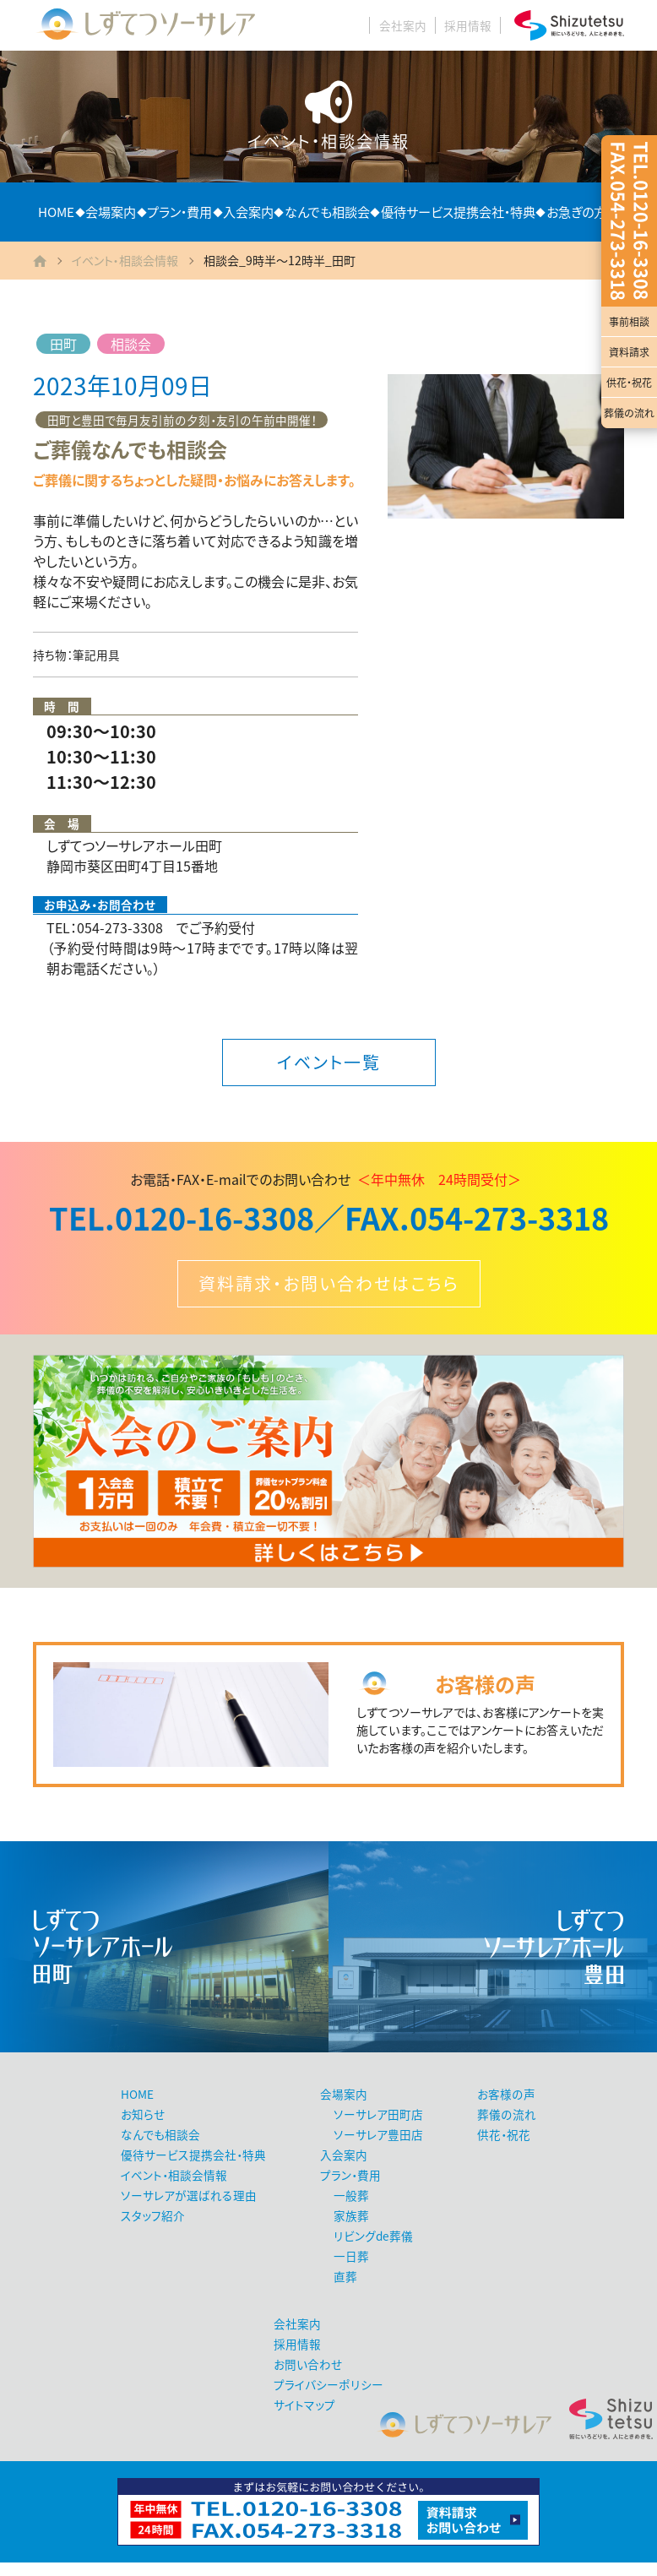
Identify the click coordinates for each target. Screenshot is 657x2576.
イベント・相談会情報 (125, 260)
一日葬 (351, 2255)
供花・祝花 (629, 382)
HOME (56, 211)
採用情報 (467, 25)
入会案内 (248, 211)
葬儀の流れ (629, 413)
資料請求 (629, 352)
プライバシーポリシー (328, 2384)
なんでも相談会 (327, 211)
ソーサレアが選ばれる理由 (189, 2195)
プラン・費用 (179, 211)
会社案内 (402, 25)
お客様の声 (506, 2093)
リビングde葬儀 (373, 2235)
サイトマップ (304, 2404)
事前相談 (629, 321)
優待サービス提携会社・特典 (458, 211)
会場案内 (110, 211)
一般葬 (351, 2195)
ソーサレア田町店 (378, 2114)
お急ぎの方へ (582, 211)
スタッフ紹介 (153, 2215)
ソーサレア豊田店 (378, 2134)
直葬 (345, 2276)
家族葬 (351, 2215)
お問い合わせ (308, 2364)
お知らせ (143, 2114)
